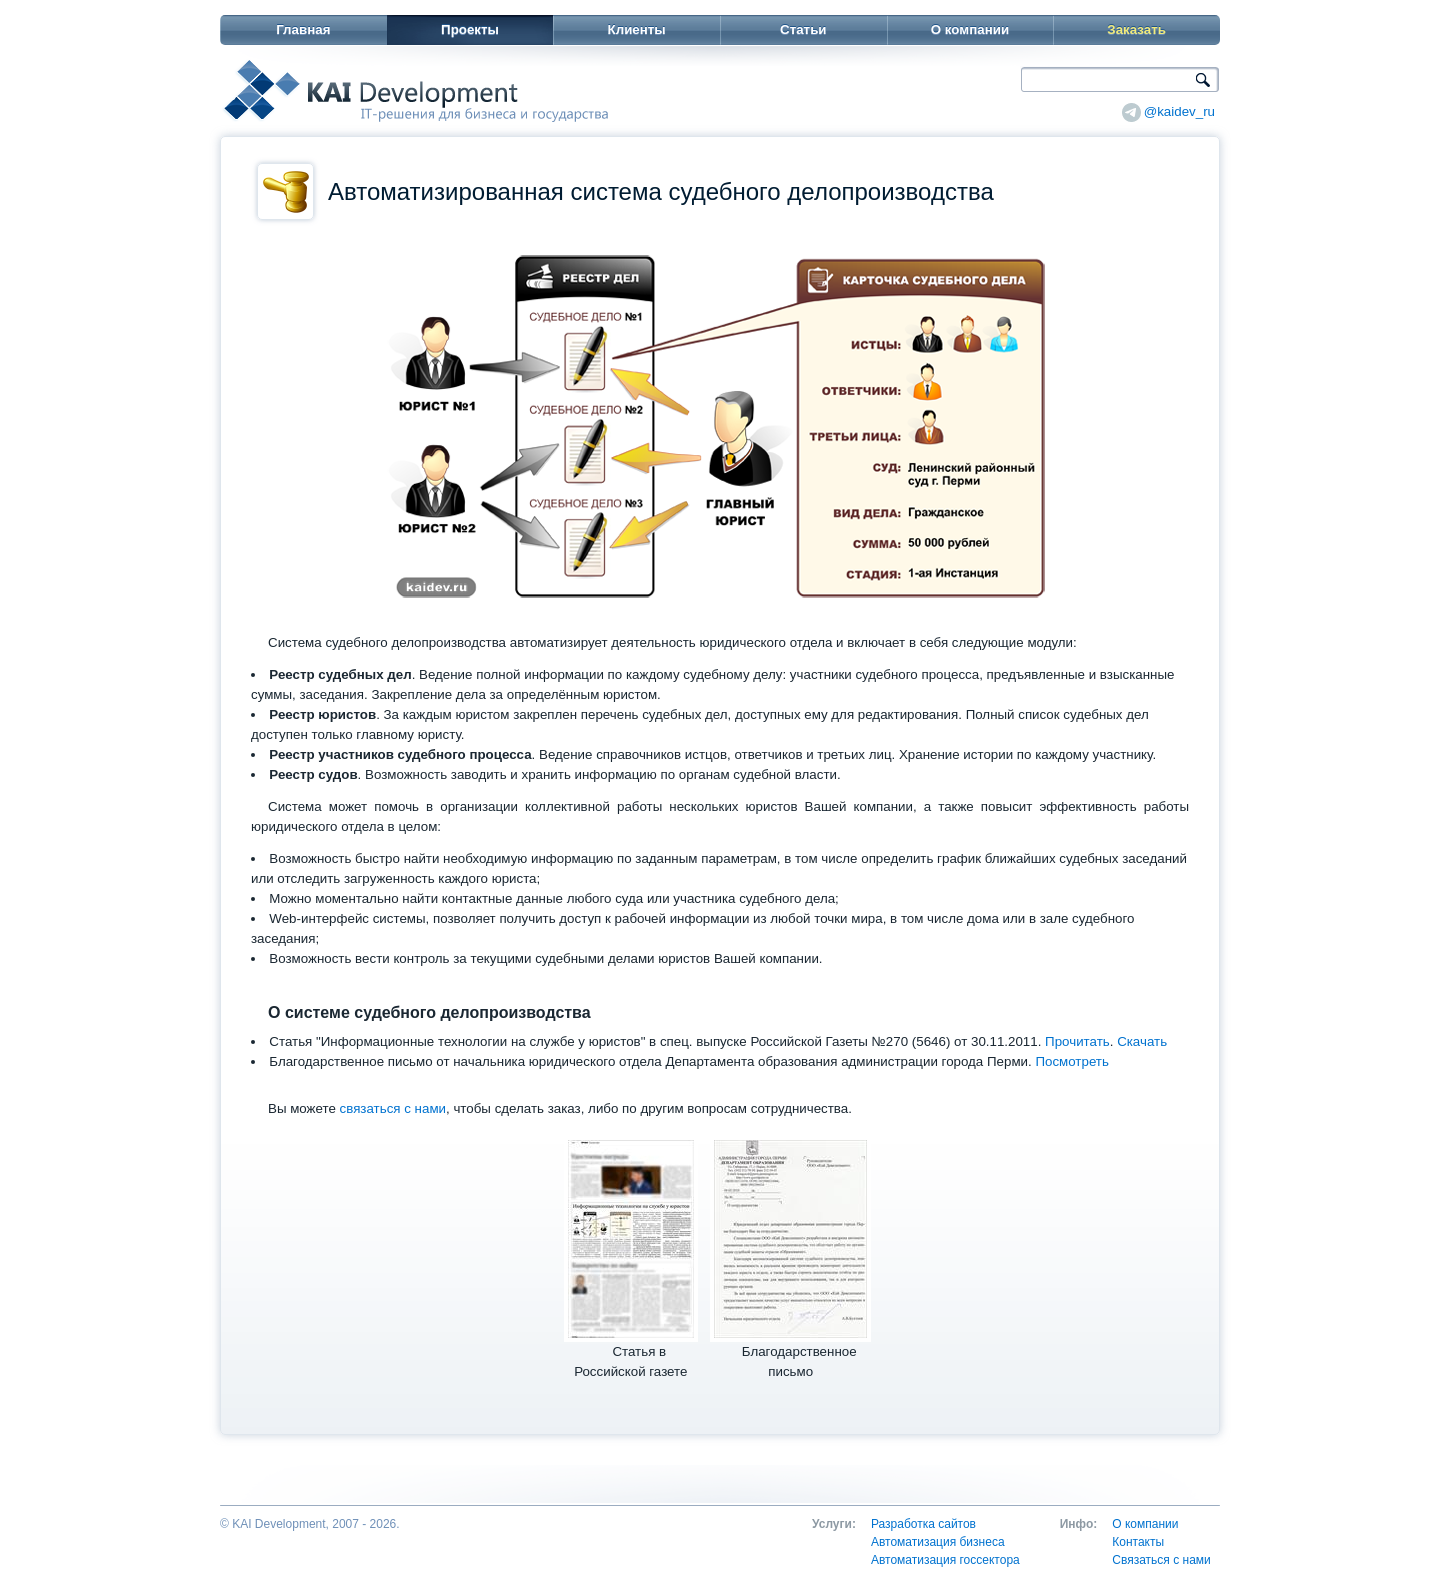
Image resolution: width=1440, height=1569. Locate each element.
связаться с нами (393, 1108)
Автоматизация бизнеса (938, 1542)
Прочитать (1077, 1041)
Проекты (470, 29)
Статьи (803, 29)
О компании (970, 29)
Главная (303, 29)
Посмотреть (1071, 1061)
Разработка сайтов (923, 1524)
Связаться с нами (1161, 1560)
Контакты (1138, 1542)
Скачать (1142, 1041)
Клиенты (637, 29)
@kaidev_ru (1179, 111)
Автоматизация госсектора (945, 1560)
